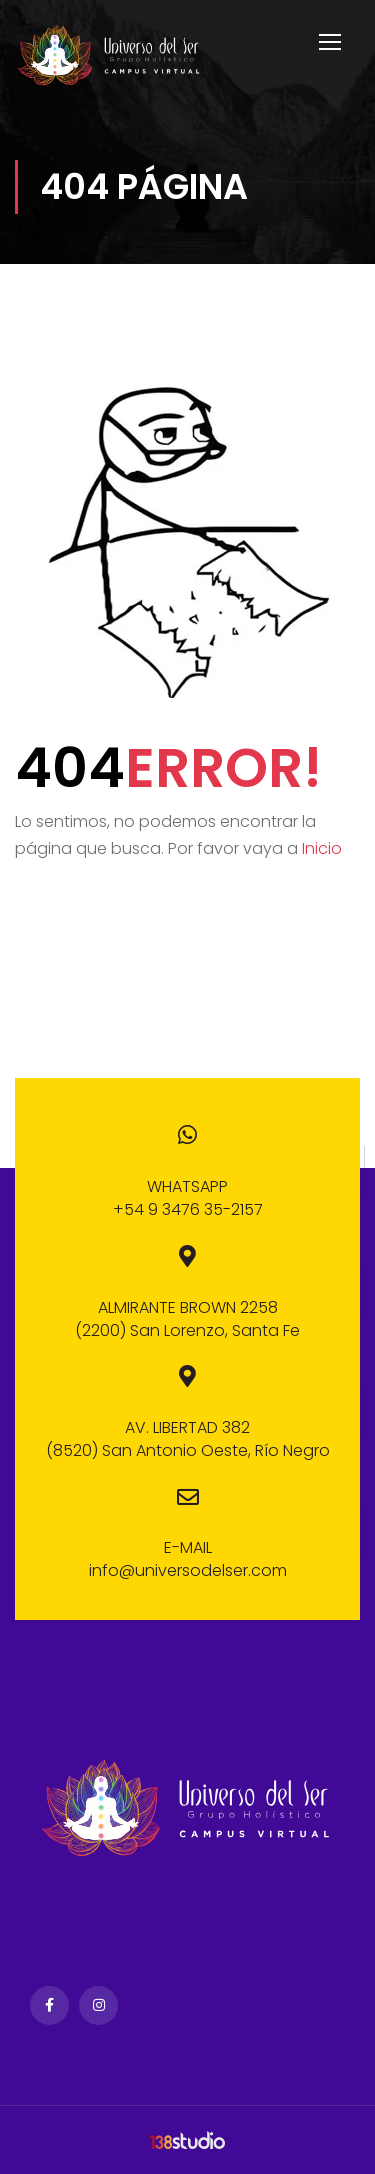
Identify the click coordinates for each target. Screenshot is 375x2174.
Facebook (49, 2005)
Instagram (98, 2005)
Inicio (322, 848)
